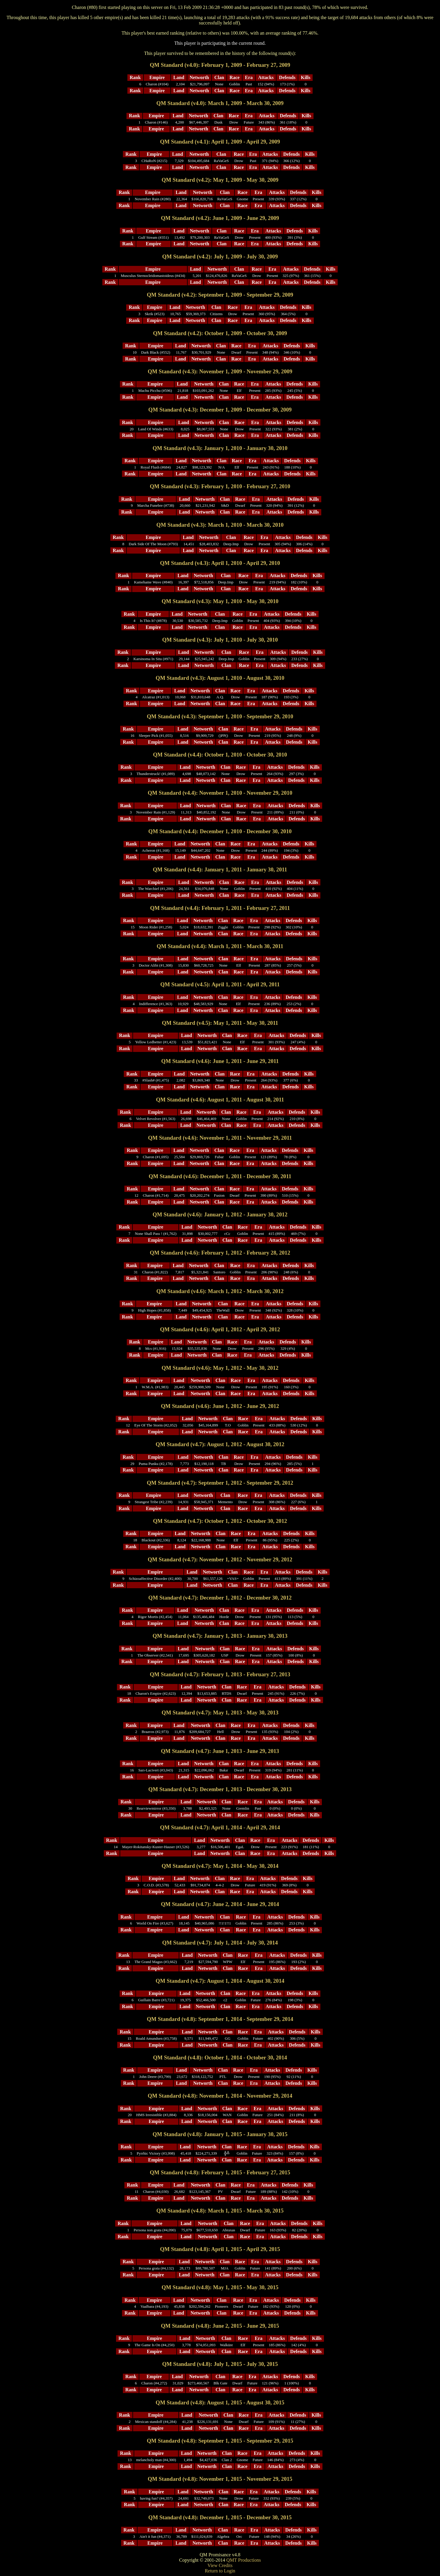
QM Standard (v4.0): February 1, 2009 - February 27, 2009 (220, 65)
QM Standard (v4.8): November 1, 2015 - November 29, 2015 (220, 2479)
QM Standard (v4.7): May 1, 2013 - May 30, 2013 (220, 1712)
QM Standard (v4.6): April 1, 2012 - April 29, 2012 (220, 1329)
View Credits (220, 2565)
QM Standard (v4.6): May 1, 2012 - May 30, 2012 (220, 1368)
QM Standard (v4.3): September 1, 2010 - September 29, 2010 (220, 716)
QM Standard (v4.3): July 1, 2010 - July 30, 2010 (220, 640)
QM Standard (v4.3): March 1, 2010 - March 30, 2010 (219, 525)
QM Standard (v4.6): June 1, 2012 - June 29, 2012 (220, 1406)
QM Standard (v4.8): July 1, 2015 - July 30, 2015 (220, 2364)
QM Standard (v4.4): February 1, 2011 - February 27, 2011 (220, 908)
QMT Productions (243, 2560)
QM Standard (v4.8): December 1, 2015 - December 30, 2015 (219, 2517)
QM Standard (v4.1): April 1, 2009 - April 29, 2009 (220, 141)
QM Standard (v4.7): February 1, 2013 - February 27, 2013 (220, 1674)
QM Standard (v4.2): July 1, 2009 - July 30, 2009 (220, 256)
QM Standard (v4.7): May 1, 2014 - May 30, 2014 (220, 1866)
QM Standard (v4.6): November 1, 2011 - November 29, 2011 (220, 1138)
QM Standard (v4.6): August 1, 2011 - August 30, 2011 (220, 1099)
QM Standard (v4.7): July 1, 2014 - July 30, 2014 (220, 1942)
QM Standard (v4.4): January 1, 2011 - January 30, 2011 (220, 869)
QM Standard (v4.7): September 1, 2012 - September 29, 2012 (220, 1483)
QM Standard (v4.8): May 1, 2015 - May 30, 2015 (220, 2287)
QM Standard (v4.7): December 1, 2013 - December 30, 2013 (219, 1789)
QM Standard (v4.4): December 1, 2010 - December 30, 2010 (219, 831)
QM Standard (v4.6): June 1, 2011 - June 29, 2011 (220, 1061)
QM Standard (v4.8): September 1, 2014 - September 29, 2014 (220, 2019)
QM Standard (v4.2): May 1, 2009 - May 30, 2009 (220, 180)
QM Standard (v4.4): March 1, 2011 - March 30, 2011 (220, 946)
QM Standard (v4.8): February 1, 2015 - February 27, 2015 (220, 2172)
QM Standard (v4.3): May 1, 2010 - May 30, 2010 (220, 601)
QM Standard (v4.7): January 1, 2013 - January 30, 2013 (219, 1636)
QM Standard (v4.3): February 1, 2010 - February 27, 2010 (220, 486)
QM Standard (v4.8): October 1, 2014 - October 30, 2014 (220, 2057)
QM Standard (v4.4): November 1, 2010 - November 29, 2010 (220, 793)
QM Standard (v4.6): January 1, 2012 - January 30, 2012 (219, 1214)
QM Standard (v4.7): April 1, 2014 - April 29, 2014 (220, 1827)
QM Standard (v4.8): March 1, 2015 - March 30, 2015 (219, 2210)
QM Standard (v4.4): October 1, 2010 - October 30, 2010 (220, 754)
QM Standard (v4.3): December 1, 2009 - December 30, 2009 (219, 409)
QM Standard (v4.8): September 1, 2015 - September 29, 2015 (220, 2441)
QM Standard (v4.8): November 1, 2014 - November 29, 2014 (220, 2096)
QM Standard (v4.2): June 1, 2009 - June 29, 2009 (220, 218)
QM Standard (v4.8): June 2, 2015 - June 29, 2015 (220, 2326)
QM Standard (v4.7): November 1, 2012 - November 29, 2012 (220, 1559)
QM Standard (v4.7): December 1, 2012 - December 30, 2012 (219, 1597)
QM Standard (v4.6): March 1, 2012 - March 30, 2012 (219, 1291)
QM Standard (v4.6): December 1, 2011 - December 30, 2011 (220, 1176)
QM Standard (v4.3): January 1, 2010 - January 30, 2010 (219, 448)
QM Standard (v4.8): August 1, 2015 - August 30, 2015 (220, 2402)
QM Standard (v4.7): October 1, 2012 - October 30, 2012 (220, 1521)
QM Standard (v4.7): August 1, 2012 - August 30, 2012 (220, 1444)
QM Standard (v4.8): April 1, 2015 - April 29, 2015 (220, 2249)
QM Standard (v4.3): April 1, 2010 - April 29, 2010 (220, 563)
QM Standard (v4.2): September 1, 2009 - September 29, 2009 (220, 295)
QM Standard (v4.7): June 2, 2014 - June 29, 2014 (220, 1904)
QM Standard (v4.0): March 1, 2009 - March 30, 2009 (219, 103)
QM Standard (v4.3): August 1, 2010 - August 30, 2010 (220, 678)
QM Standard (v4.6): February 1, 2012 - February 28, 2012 (220, 1253)
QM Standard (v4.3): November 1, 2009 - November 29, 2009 (220, 371)
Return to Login (220, 2570)
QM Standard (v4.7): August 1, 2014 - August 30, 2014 (220, 1981)
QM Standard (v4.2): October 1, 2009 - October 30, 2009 (220, 333)
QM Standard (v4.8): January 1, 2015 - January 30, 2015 (219, 2134)
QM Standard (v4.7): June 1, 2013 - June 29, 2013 (220, 1751)
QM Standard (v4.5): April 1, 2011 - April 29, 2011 (220, 984)
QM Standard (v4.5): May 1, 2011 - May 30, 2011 (220, 1023)
